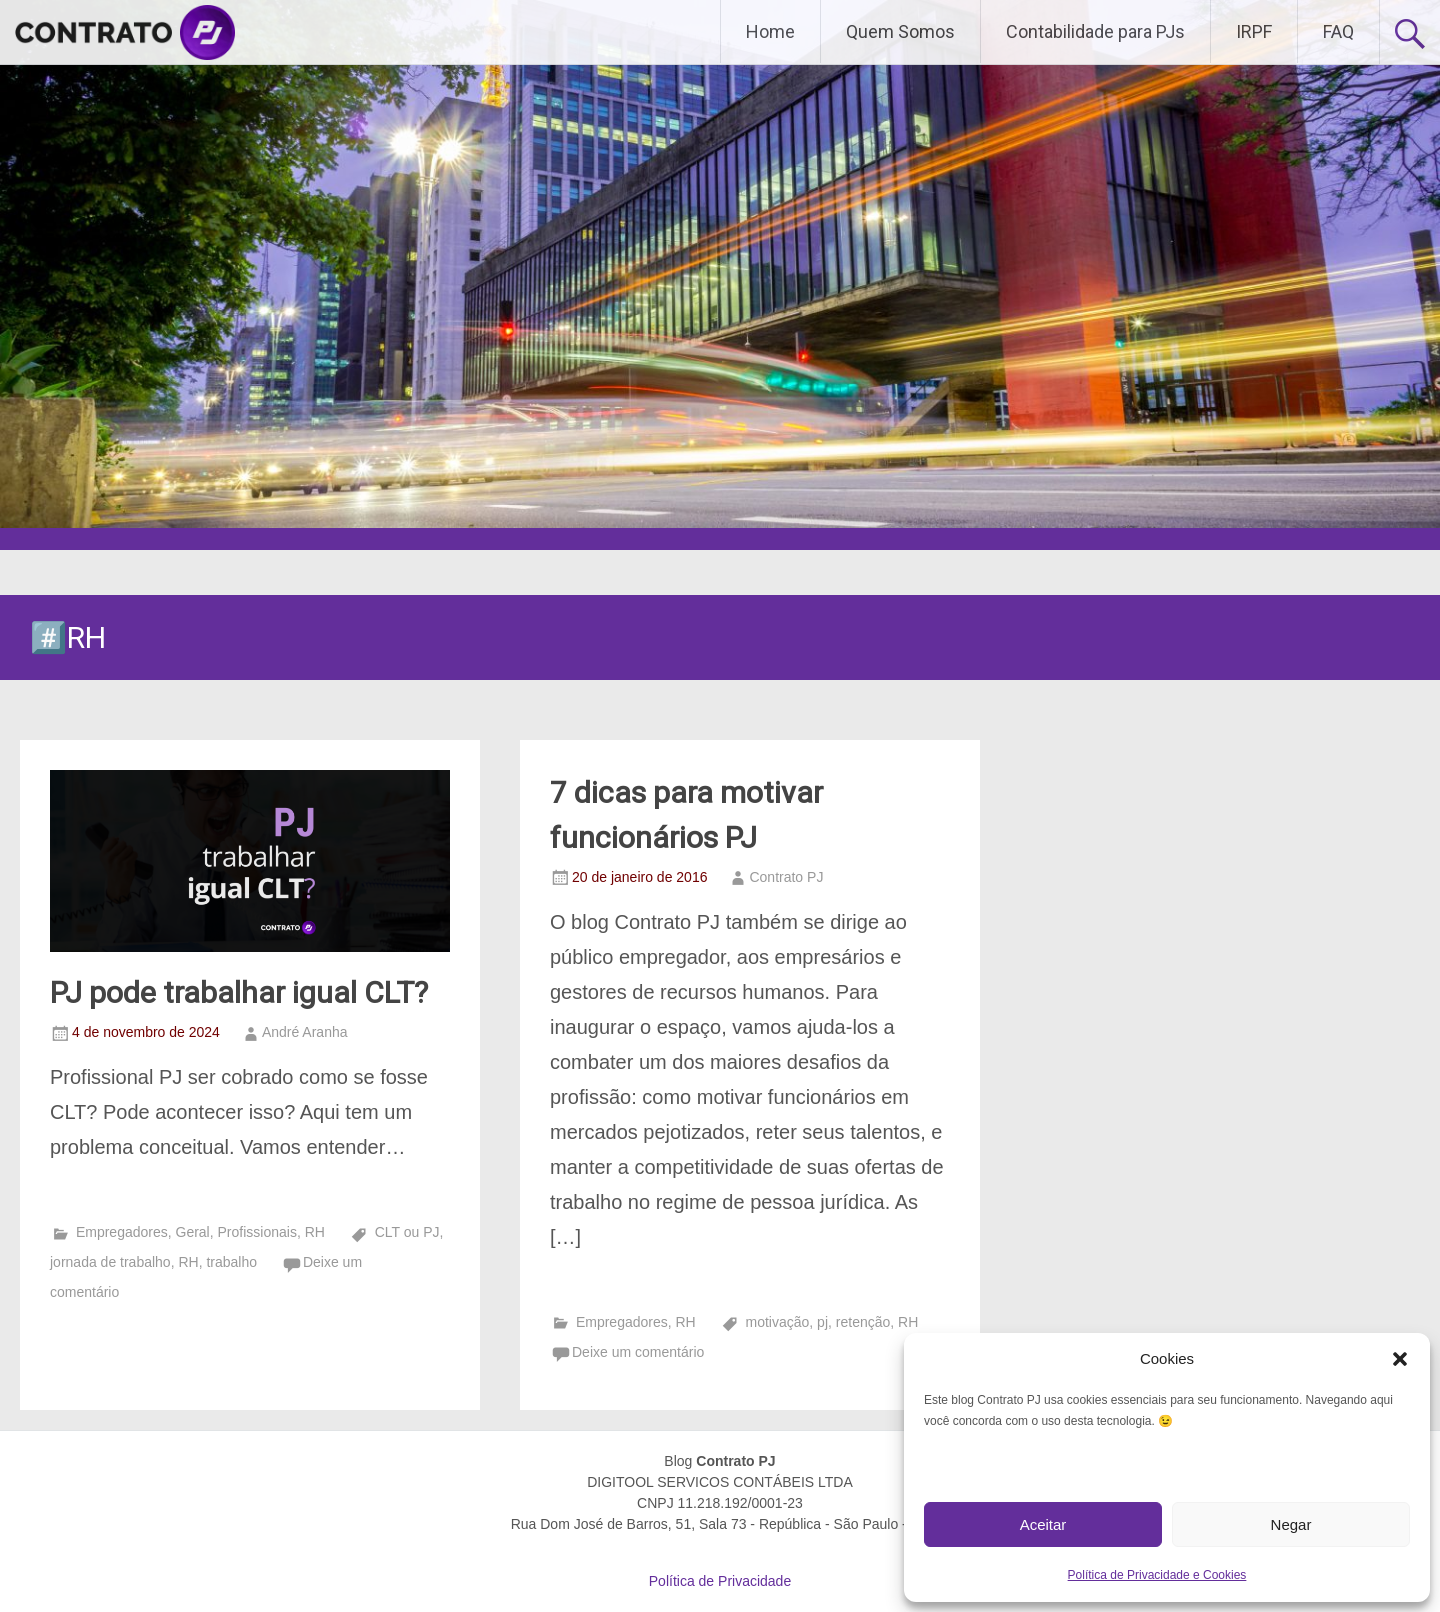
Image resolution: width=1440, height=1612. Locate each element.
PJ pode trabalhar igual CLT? (239, 992)
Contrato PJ (786, 877)
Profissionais (257, 1232)
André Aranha (305, 1032)
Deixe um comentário (638, 1352)
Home (770, 31)
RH (315, 1232)
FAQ (1338, 31)
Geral (193, 1232)
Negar (1291, 1524)
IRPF (1254, 31)
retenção (863, 1322)
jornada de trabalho (110, 1262)
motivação (778, 1322)
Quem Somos (900, 31)
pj (822, 1322)
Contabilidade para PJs (1095, 31)
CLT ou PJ (407, 1232)
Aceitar (1043, 1524)
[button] (1400, 1359)
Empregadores (122, 1232)
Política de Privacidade (720, 1581)
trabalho (231, 1262)
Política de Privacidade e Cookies (1157, 1575)
